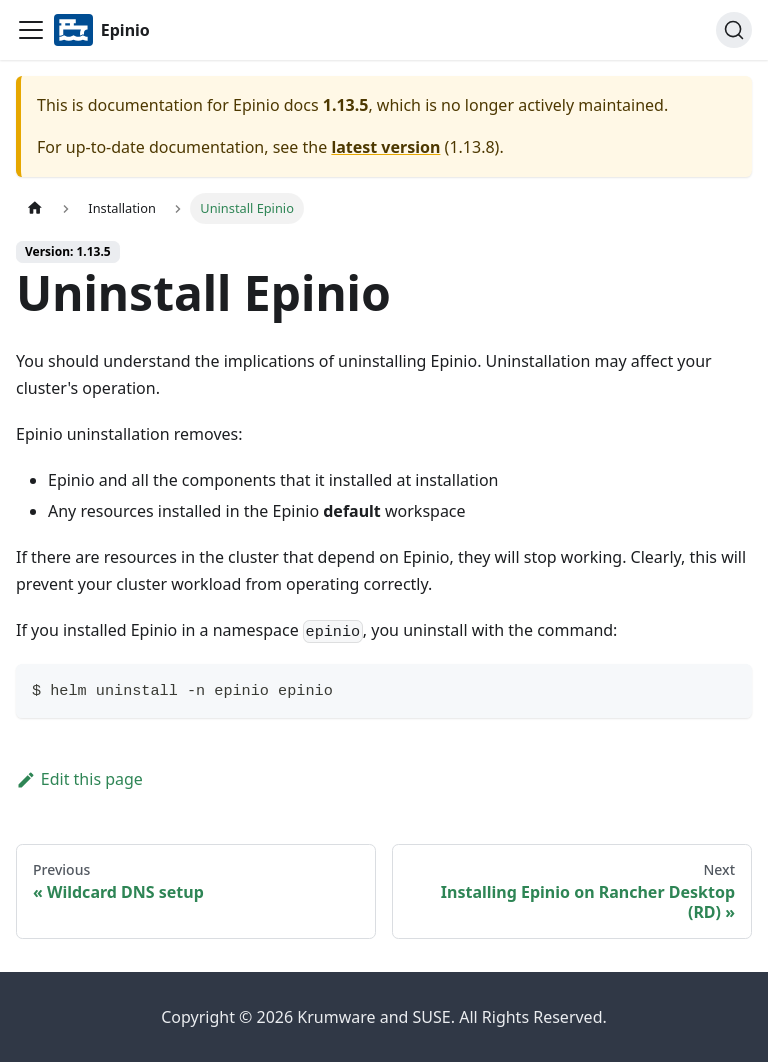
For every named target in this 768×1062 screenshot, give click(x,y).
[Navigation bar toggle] (31, 30)
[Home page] (35, 208)
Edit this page (79, 779)
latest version (385, 147)
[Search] (734, 30)
